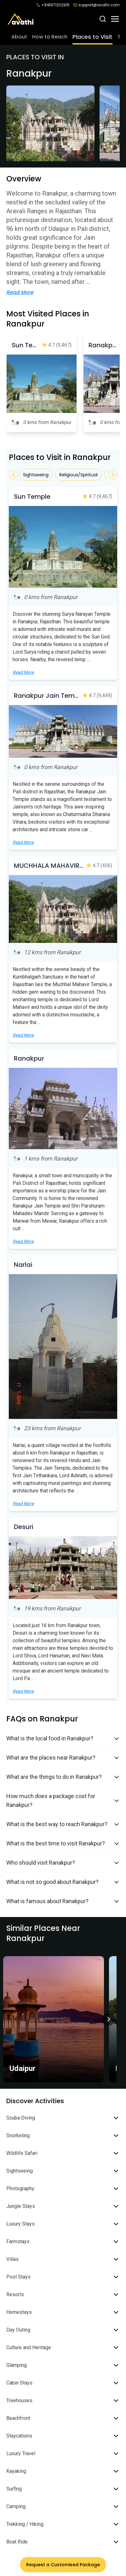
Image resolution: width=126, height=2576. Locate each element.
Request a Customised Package (63, 2564)
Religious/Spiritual (78, 475)
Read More (19, 292)
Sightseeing (36, 475)
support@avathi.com (96, 5)
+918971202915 (53, 5)
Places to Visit (92, 37)
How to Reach (49, 36)
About (19, 36)
